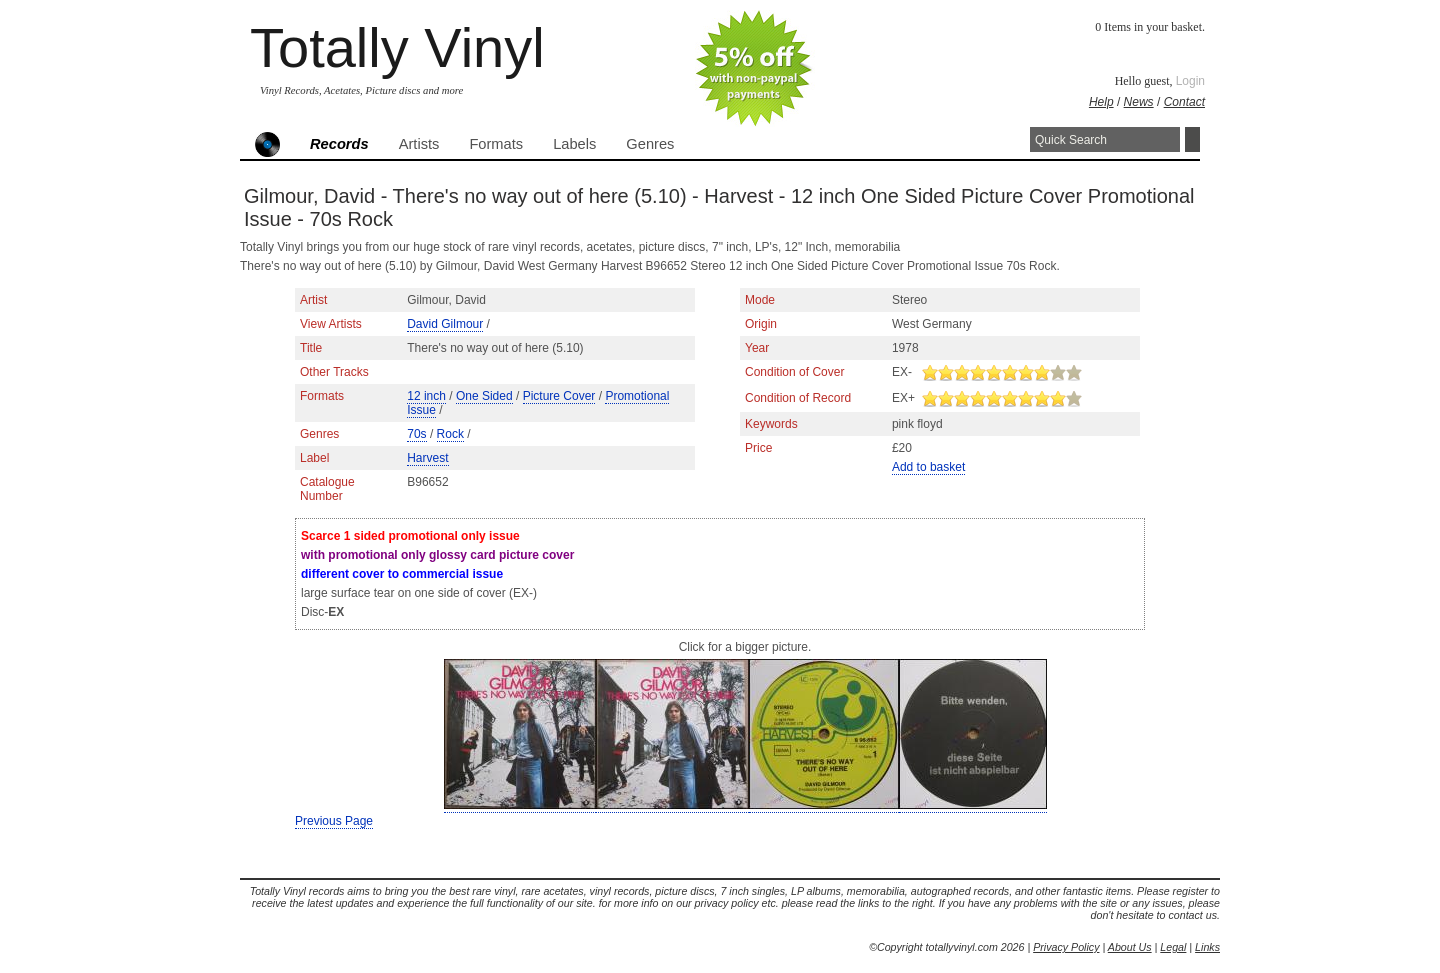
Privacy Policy (1066, 947)
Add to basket (928, 467)
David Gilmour (445, 324)
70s (416, 434)
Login (1190, 81)
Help (1101, 102)
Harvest (427, 458)
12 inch (426, 396)
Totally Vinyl (397, 47)
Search (1192, 139)
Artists (419, 144)
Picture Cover (559, 396)
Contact (1184, 102)
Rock (450, 434)
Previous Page (334, 821)
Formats (496, 144)
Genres (650, 144)
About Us (1130, 947)
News (1139, 102)
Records (339, 144)
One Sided (484, 396)
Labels (574, 144)
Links (1207, 947)
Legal (1173, 947)
